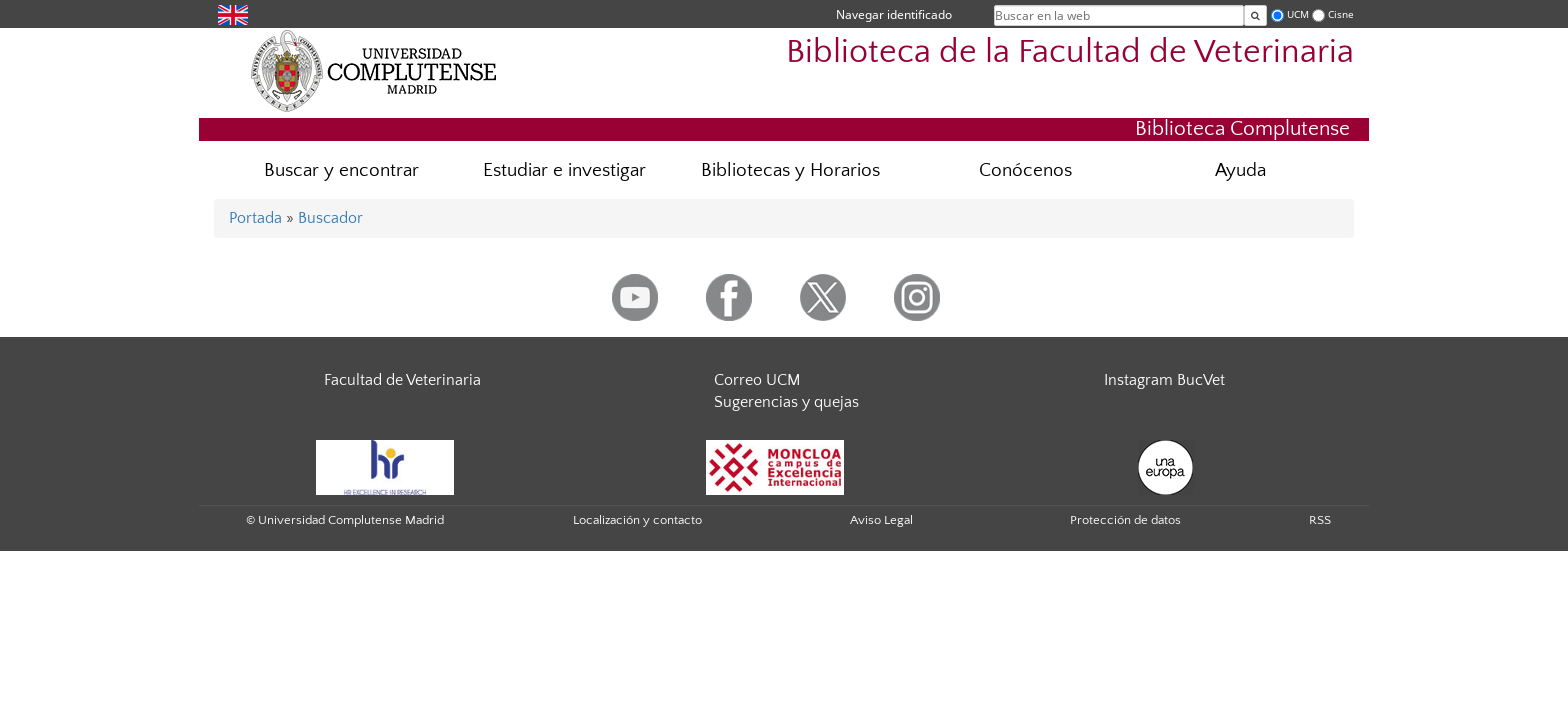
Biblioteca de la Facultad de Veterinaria (1070, 52)
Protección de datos (1125, 520)
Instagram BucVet (1164, 380)
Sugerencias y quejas (786, 402)
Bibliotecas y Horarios (790, 170)
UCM (1298, 14)
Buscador (330, 218)
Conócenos (1025, 170)
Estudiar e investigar (564, 170)
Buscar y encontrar (341, 170)
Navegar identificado (894, 14)
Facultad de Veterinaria (402, 380)
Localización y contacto (637, 520)
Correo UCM (757, 380)
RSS (1320, 520)
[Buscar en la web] (1255, 15)
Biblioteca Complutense (1242, 128)
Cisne (1341, 14)
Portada (255, 218)
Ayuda (1240, 170)
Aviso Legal (881, 520)
